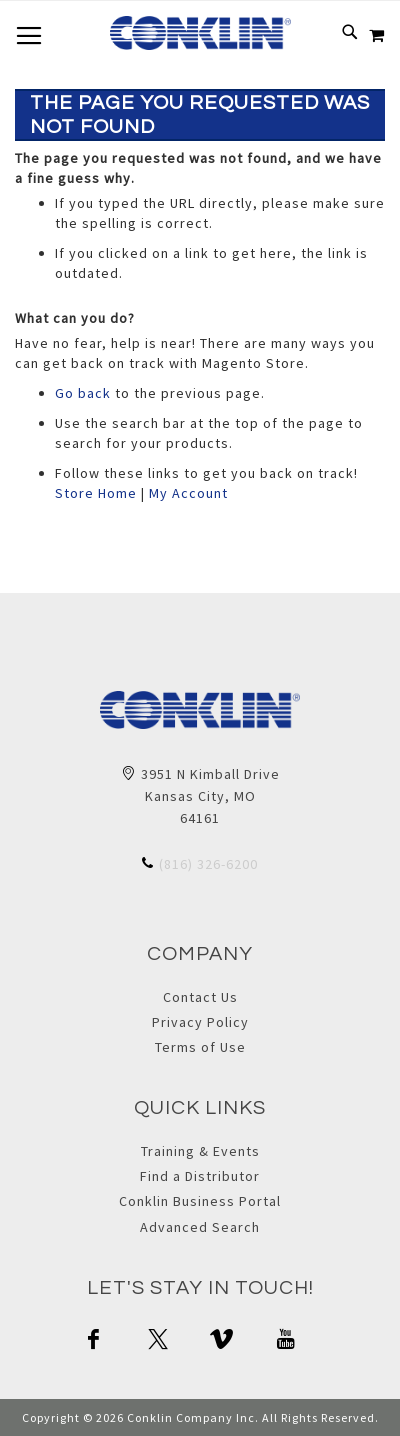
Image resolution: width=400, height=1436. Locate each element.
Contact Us (200, 997)
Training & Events (200, 1151)
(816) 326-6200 (208, 864)
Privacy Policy (200, 1022)
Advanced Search (200, 1227)
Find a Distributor (200, 1176)
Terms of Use (200, 1047)
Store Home (96, 493)
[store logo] (200, 33)
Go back (83, 393)
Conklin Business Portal (200, 1201)
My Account (188, 493)
